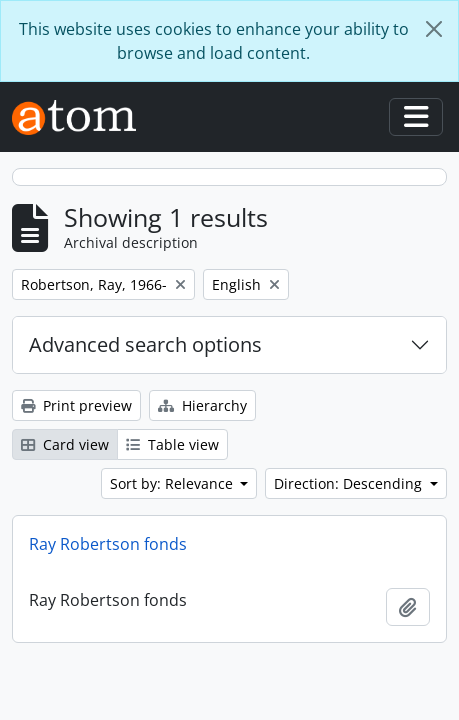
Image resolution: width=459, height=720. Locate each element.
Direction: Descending (350, 483)
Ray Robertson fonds (108, 544)
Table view (172, 444)
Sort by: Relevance (173, 483)
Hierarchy (202, 405)
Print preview (76, 405)
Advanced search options (145, 344)
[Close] (434, 29)
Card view (65, 444)
